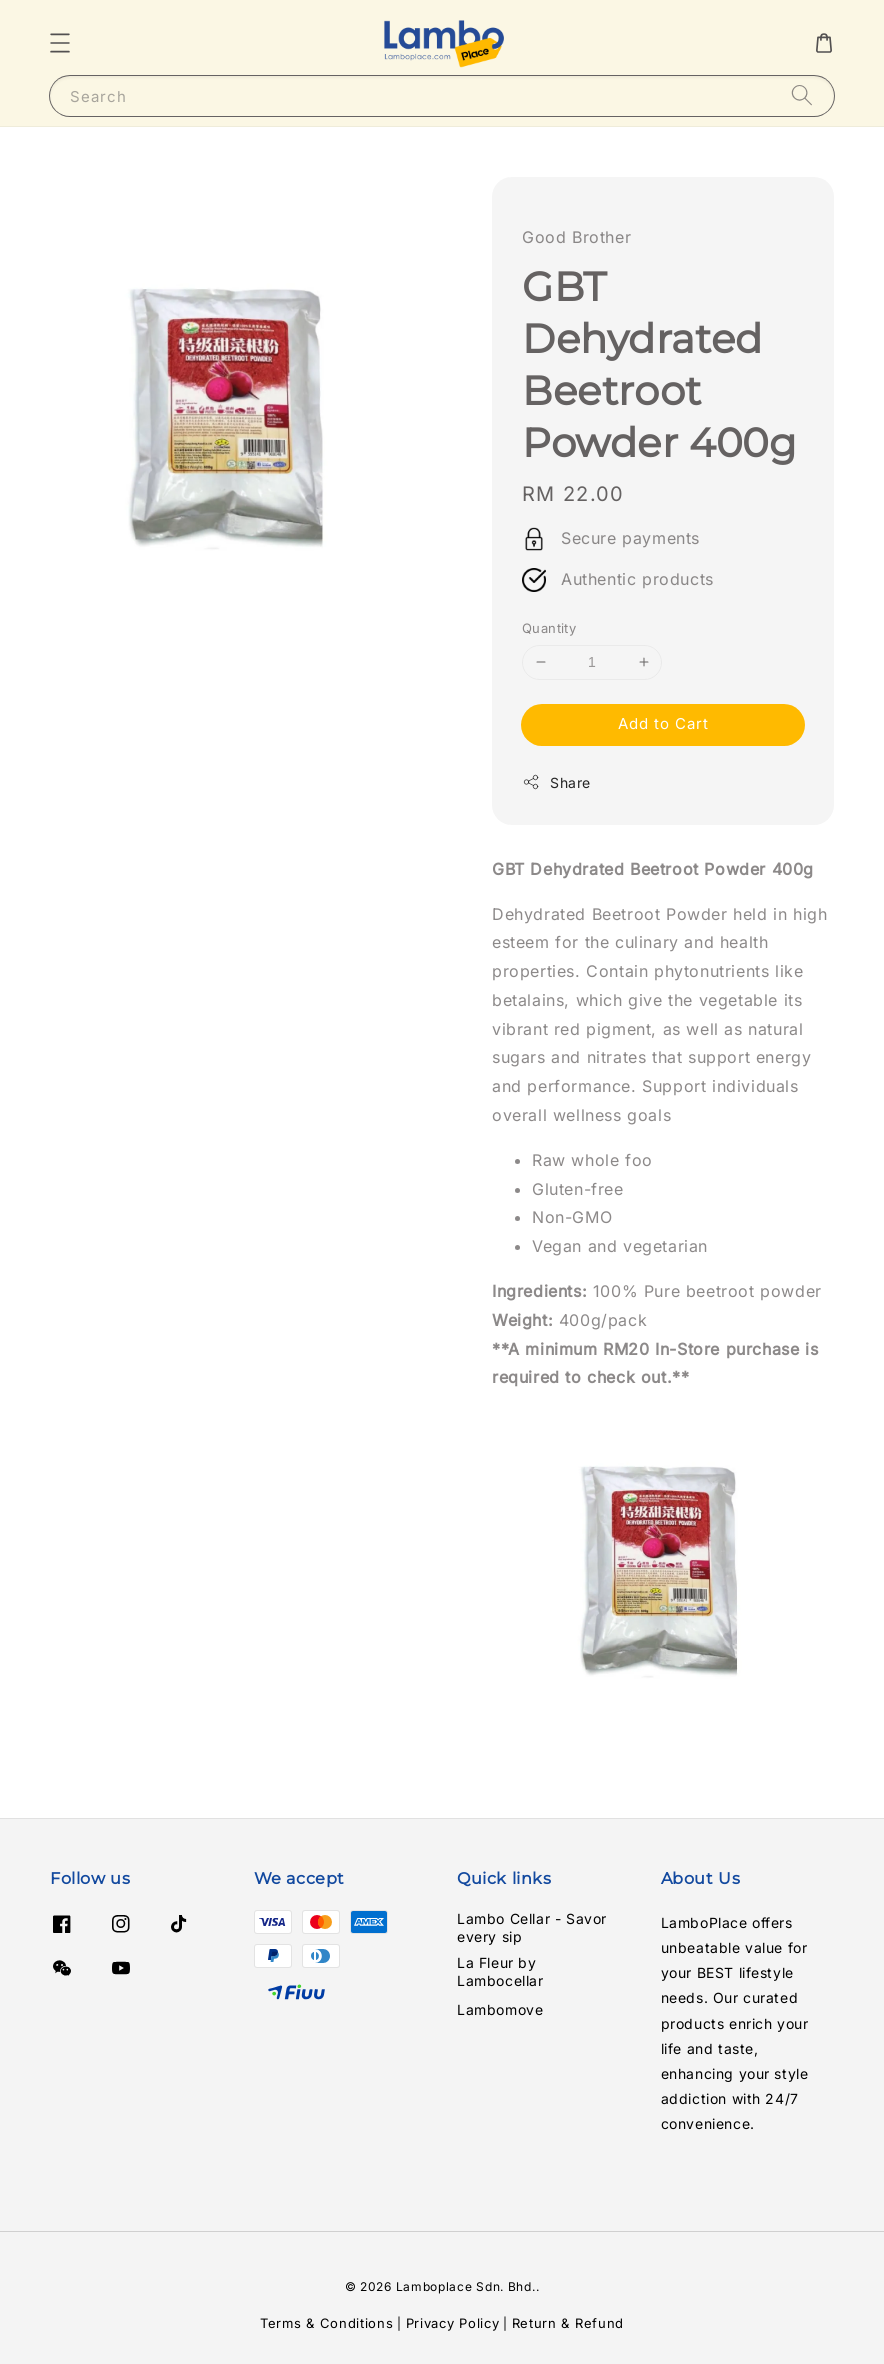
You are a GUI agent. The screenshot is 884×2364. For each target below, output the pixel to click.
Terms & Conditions (327, 2323)
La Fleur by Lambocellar (500, 1971)
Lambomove (500, 2009)
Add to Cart (663, 723)
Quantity (549, 628)
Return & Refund (568, 2323)
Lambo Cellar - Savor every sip (532, 1927)
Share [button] (556, 782)
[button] (60, 43)
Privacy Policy (453, 2323)
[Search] (802, 95)
